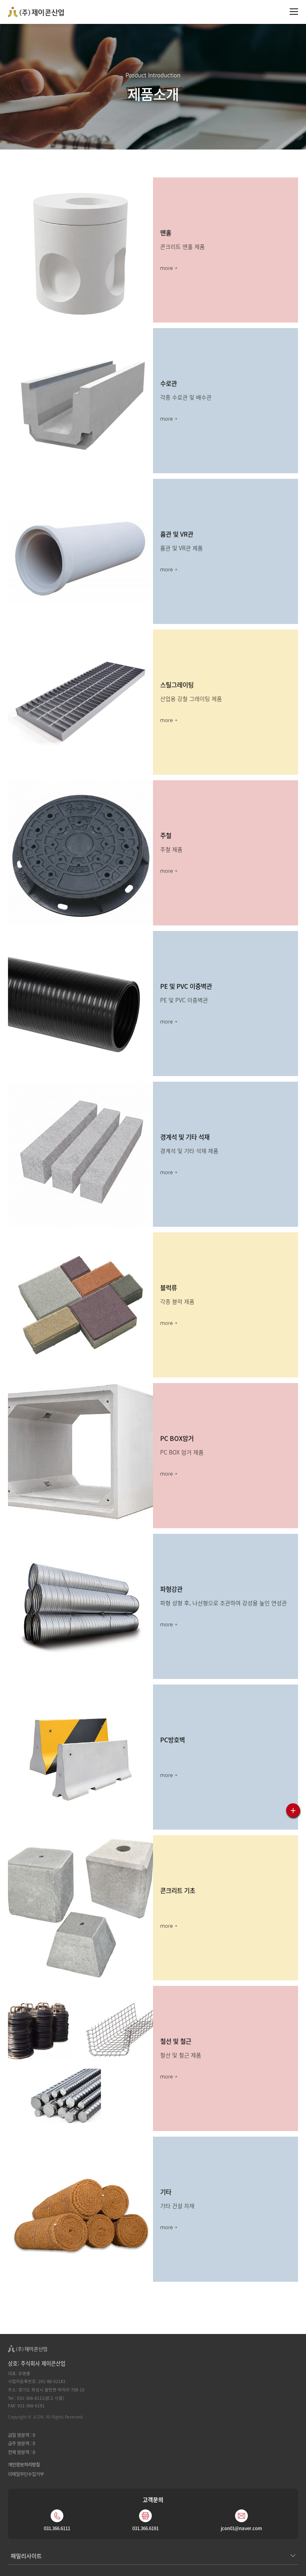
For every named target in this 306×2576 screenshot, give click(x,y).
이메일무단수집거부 (26, 2474)
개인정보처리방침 (24, 2464)
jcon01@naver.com (241, 2528)
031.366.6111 (57, 2528)
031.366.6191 (145, 2528)
